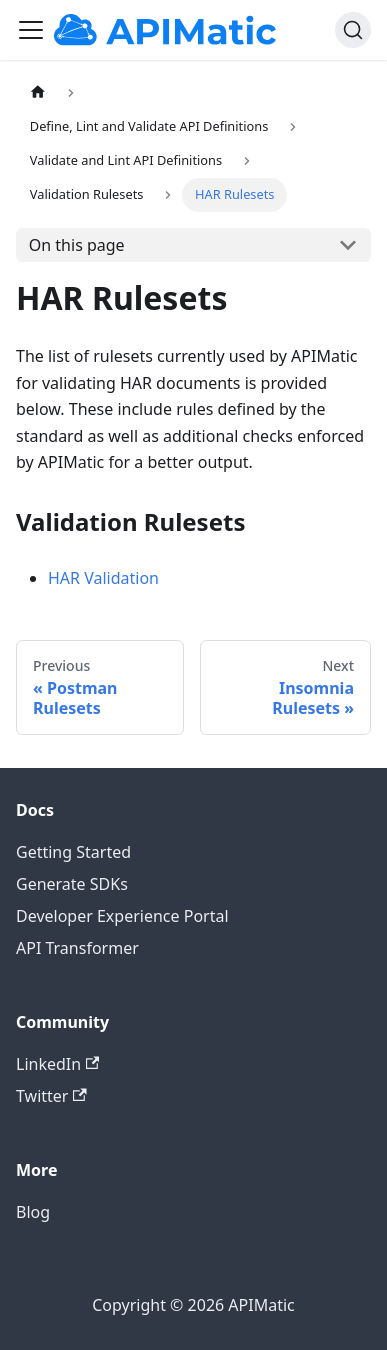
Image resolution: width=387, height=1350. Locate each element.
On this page (77, 245)
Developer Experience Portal (122, 916)
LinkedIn (57, 1064)
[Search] (353, 30)
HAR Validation (103, 578)
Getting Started (73, 852)
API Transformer (77, 948)
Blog (33, 1212)
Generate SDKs (72, 884)
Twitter (51, 1096)
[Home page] (37, 93)
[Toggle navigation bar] (31, 30)
